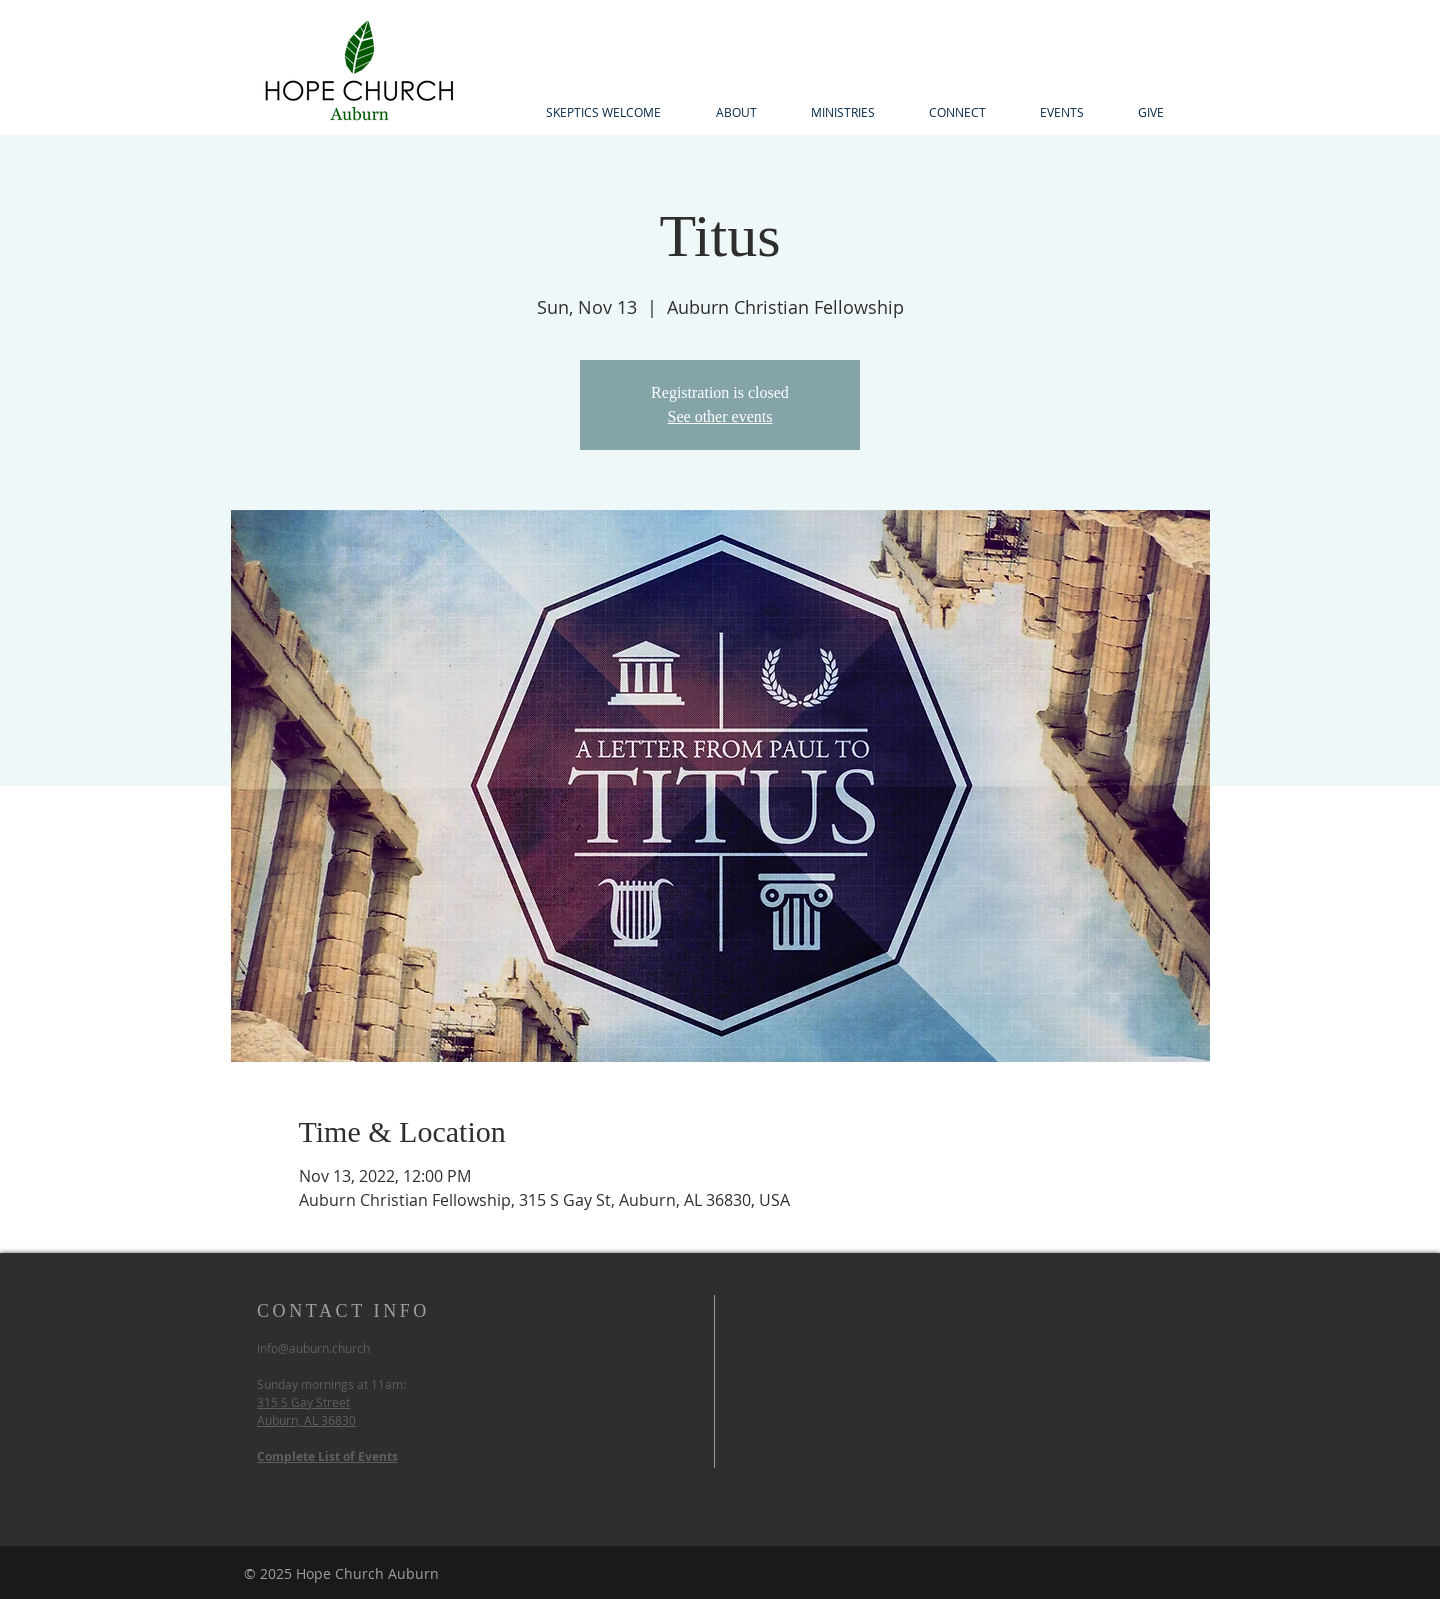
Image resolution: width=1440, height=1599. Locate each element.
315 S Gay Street (303, 1402)
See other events (720, 416)
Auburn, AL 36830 (306, 1420)
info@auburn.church (313, 1348)
